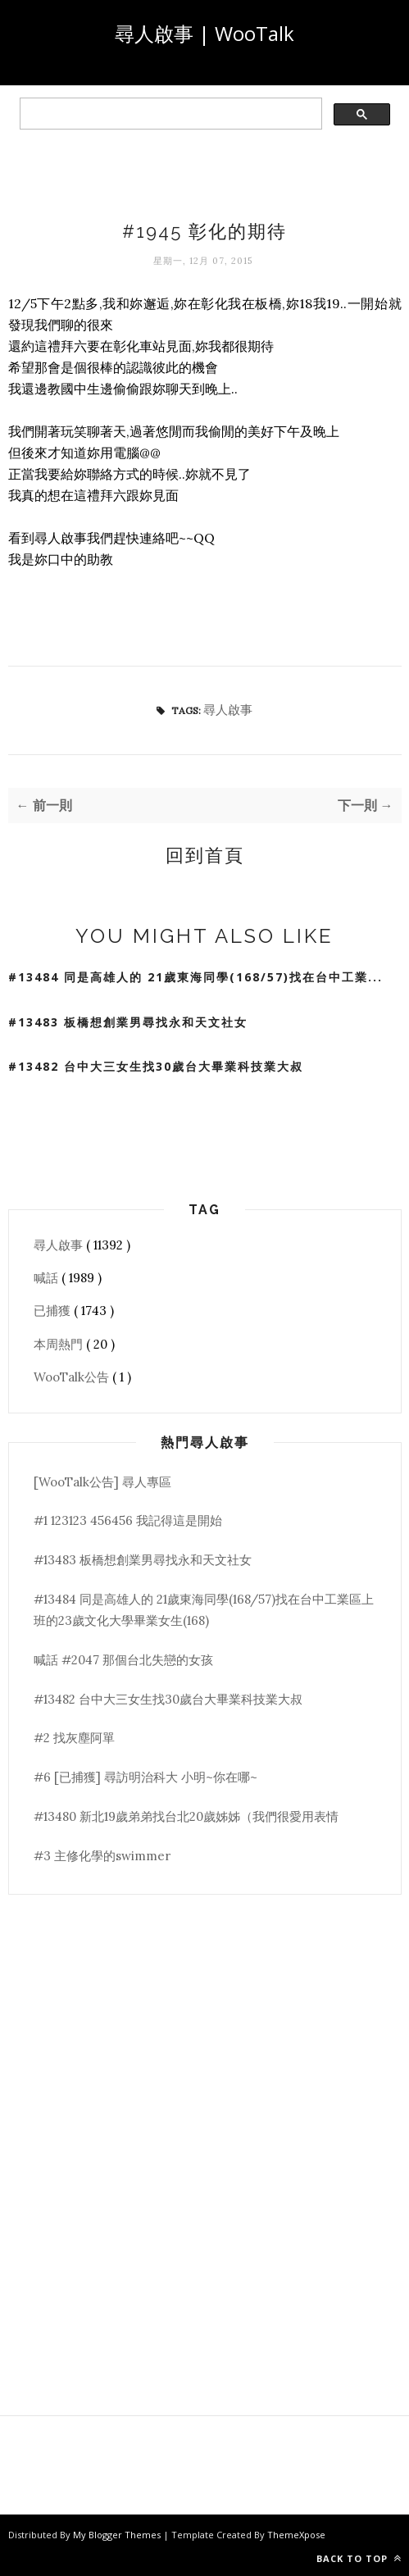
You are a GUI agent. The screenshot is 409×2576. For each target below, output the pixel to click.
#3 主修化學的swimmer (102, 1856)
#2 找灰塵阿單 (74, 1737)
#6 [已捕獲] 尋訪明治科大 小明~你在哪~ (145, 1777)
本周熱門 (60, 1344)
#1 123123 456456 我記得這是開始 (128, 1520)
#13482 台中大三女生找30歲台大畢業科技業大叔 (155, 1066)
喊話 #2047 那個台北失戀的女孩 (123, 1660)
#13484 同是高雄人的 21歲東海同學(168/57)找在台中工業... (195, 977)
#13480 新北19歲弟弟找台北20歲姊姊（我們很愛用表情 (186, 1816)
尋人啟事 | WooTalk (204, 33)
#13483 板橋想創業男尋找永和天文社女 (128, 1022)
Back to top (359, 2558)
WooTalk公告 (73, 1377)
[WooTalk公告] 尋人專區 (102, 1482)
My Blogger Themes (118, 2534)
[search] (169, 114)
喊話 (47, 1278)
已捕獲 (54, 1310)
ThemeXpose (296, 2534)
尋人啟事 (227, 709)
